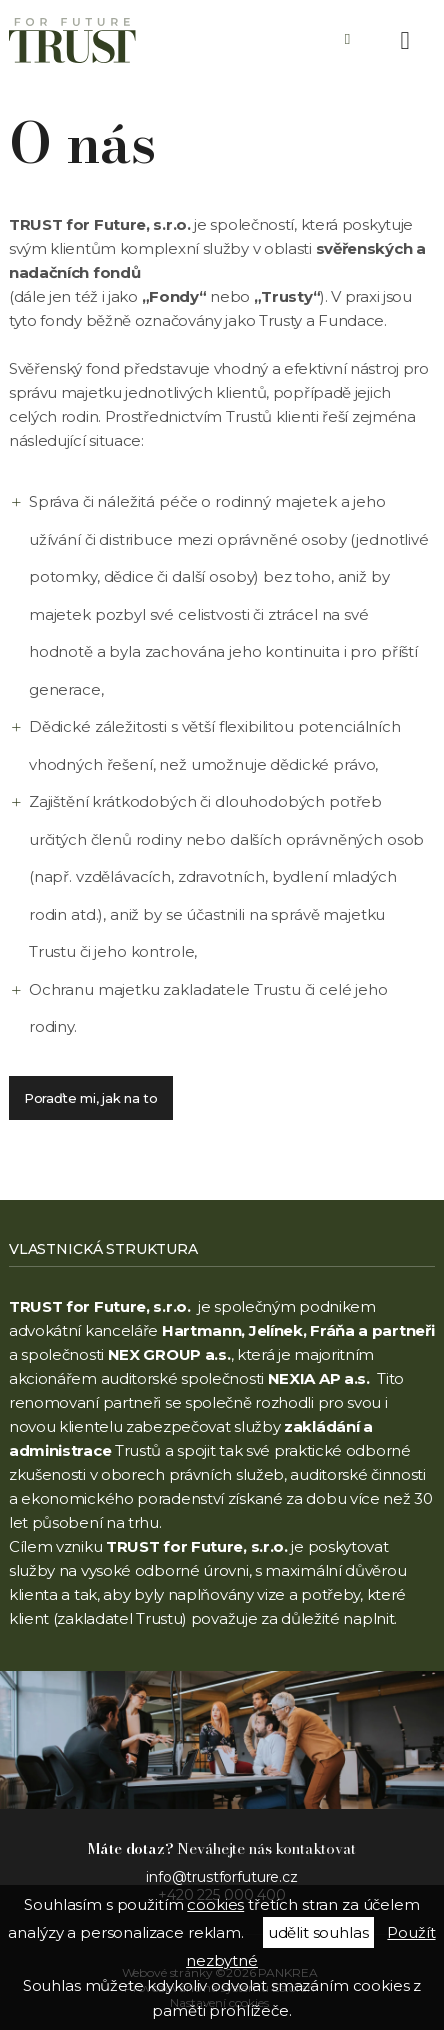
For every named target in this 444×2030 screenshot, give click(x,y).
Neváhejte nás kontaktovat (221, 1848)
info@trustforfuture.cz (222, 1877)
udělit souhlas (318, 1932)
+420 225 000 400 (347, 39)
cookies (215, 1904)
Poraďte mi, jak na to (91, 1098)
